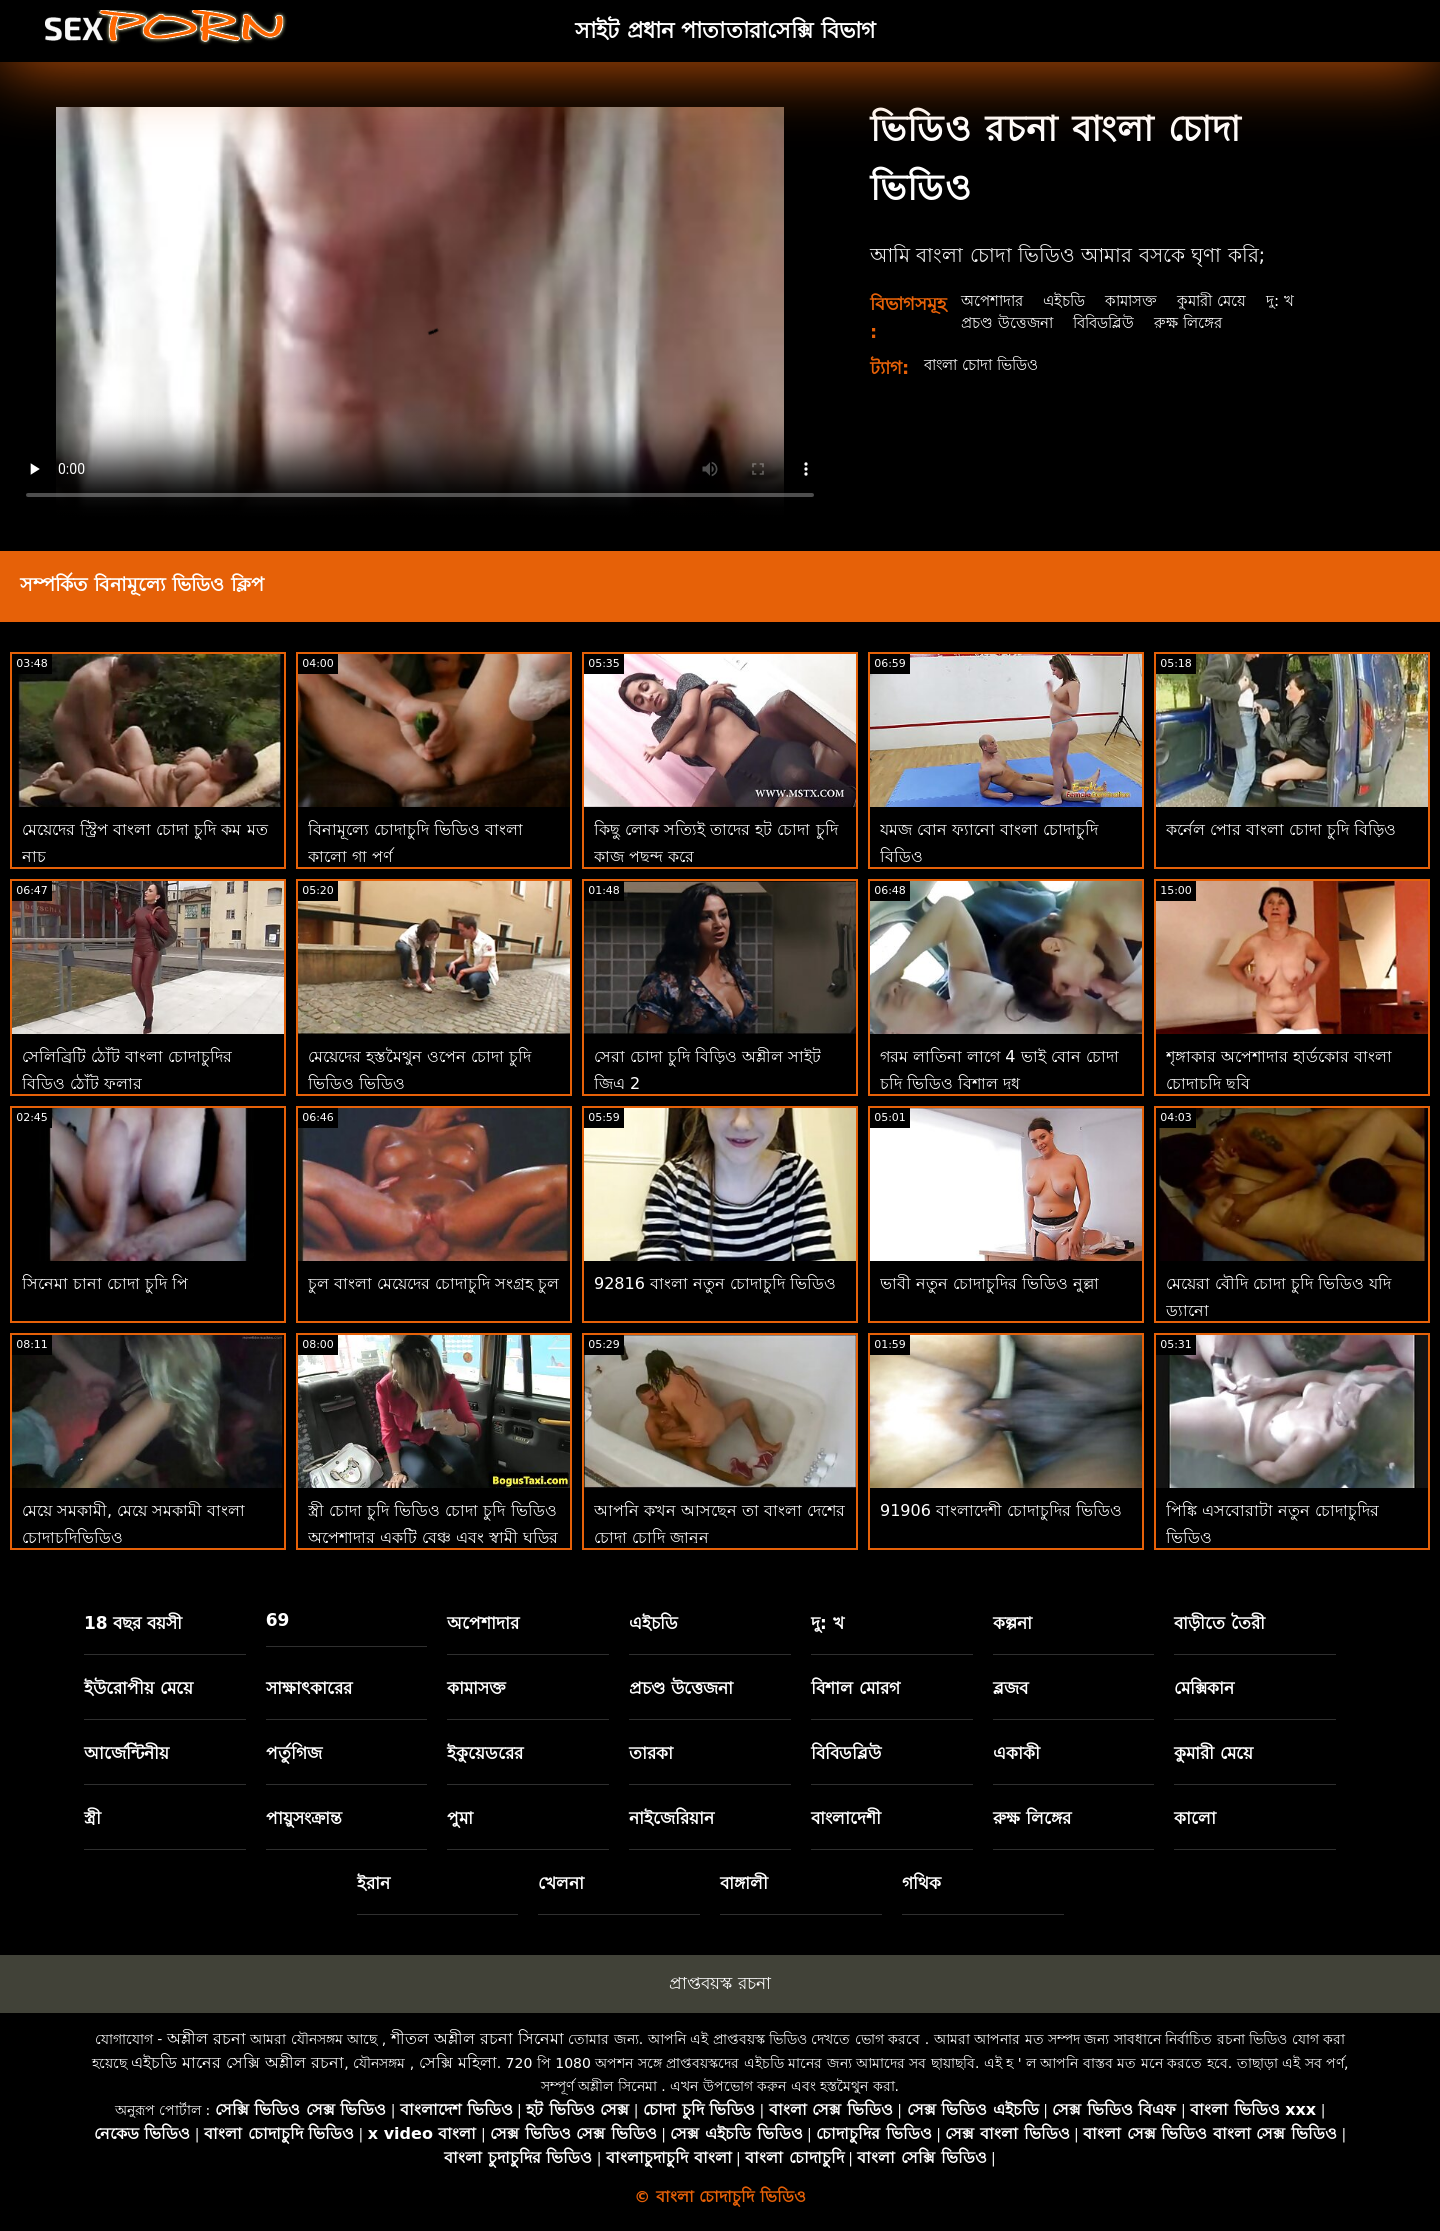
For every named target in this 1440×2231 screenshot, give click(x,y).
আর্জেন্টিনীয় (126, 1753)
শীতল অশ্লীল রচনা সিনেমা (477, 2038)
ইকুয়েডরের (485, 1753)
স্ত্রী (92, 1818)
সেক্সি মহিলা (458, 2062)
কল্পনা (1012, 1623)
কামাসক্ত (1142, 300)
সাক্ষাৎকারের (309, 1688)
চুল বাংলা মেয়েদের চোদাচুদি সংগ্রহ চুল (433, 1283)
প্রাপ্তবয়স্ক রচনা (719, 1983)
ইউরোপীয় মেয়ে (138, 1688)
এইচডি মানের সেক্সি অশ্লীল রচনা (237, 2062)
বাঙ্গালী (744, 1883)
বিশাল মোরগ (855, 1688)
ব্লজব (1010, 1688)
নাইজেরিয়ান (671, 1818)
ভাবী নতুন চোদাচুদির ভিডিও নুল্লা (989, 1283)
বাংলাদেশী (846, 1818)
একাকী (1016, 1753)
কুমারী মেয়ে (1228, 300)
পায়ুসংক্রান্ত (304, 1818)
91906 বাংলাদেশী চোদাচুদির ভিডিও (1001, 1510)
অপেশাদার (994, 300)
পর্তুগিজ (294, 1753)
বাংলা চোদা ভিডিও (987, 364)
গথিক (921, 1883)
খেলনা (561, 1883)
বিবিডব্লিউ (1112, 322)
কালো (1195, 1818)
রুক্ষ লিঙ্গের (1202, 322)
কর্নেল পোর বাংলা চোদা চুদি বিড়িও (1281, 829)
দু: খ (1299, 300)
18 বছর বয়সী (133, 1623)
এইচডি (1071, 300)
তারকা (651, 1753)
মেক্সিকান (1204, 1688)
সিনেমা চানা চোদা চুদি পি (105, 1283)
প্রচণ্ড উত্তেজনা (1010, 322)
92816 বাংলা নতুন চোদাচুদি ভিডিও (715, 1283)
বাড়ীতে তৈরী (1219, 1623)
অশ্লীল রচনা (206, 2038)
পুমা (460, 1818)
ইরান (373, 1883)
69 (278, 1620)
